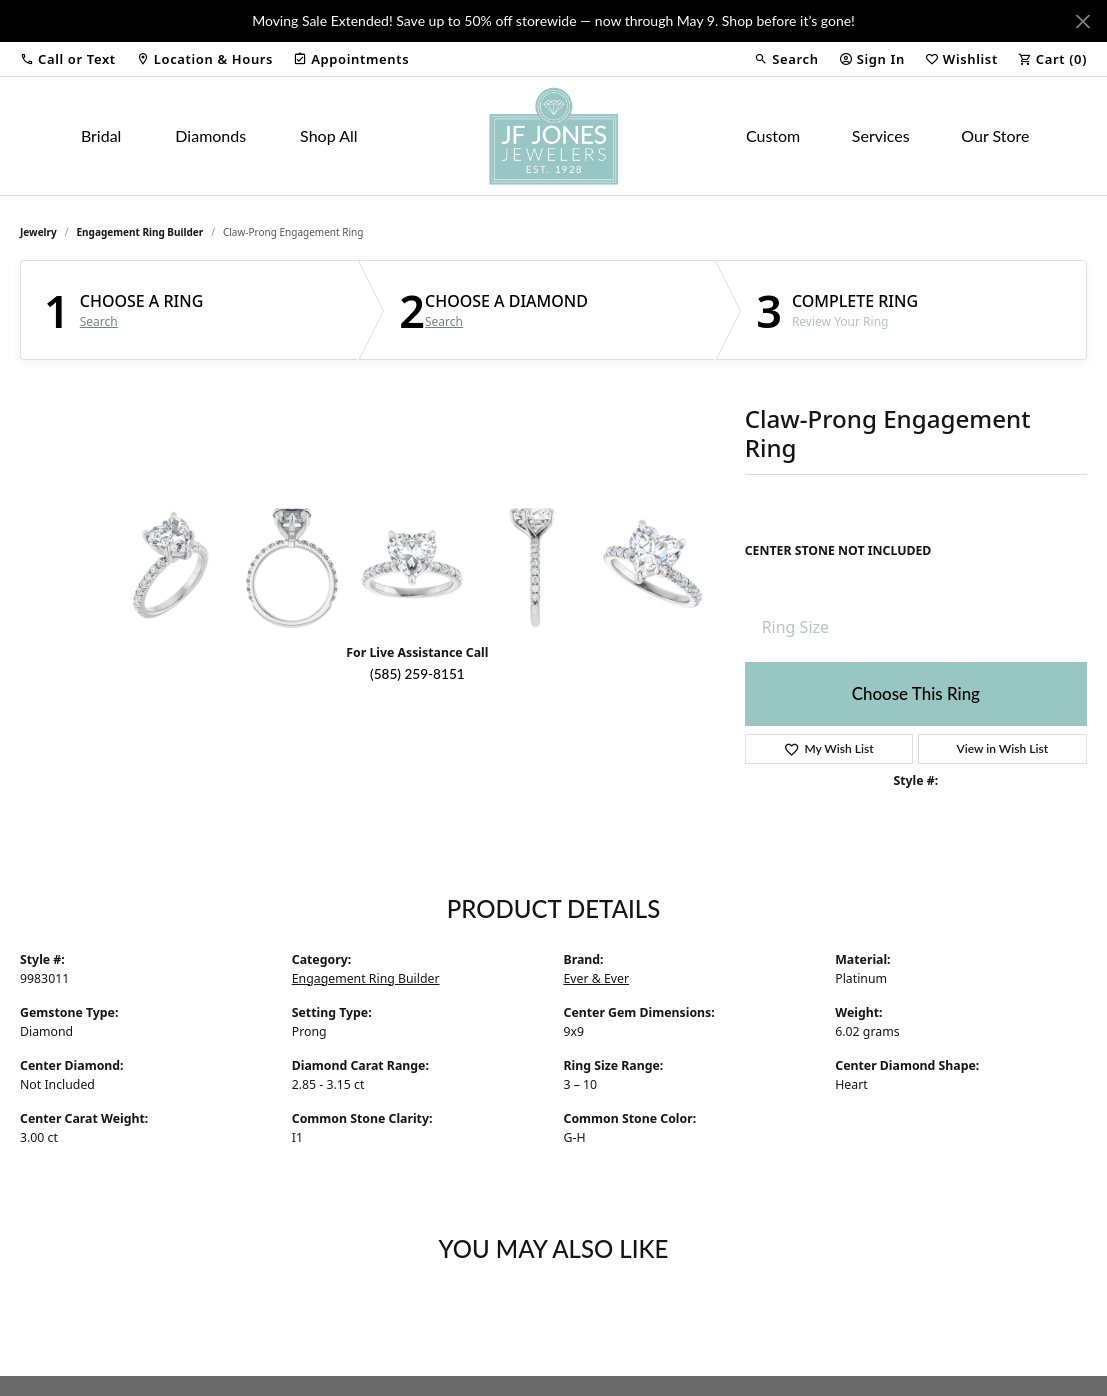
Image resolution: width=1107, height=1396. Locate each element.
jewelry (38, 232)
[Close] (1082, 21)
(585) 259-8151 (417, 674)
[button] (68, 59)
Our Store (995, 135)
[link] (204, 59)
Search (99, 322)
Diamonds (210, 135)
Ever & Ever (597, 978)
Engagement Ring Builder (140, 232)
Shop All (328, 135)
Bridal (101, 135)
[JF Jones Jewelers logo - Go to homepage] (553, 136)
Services (881, 135)
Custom (773, 135)
